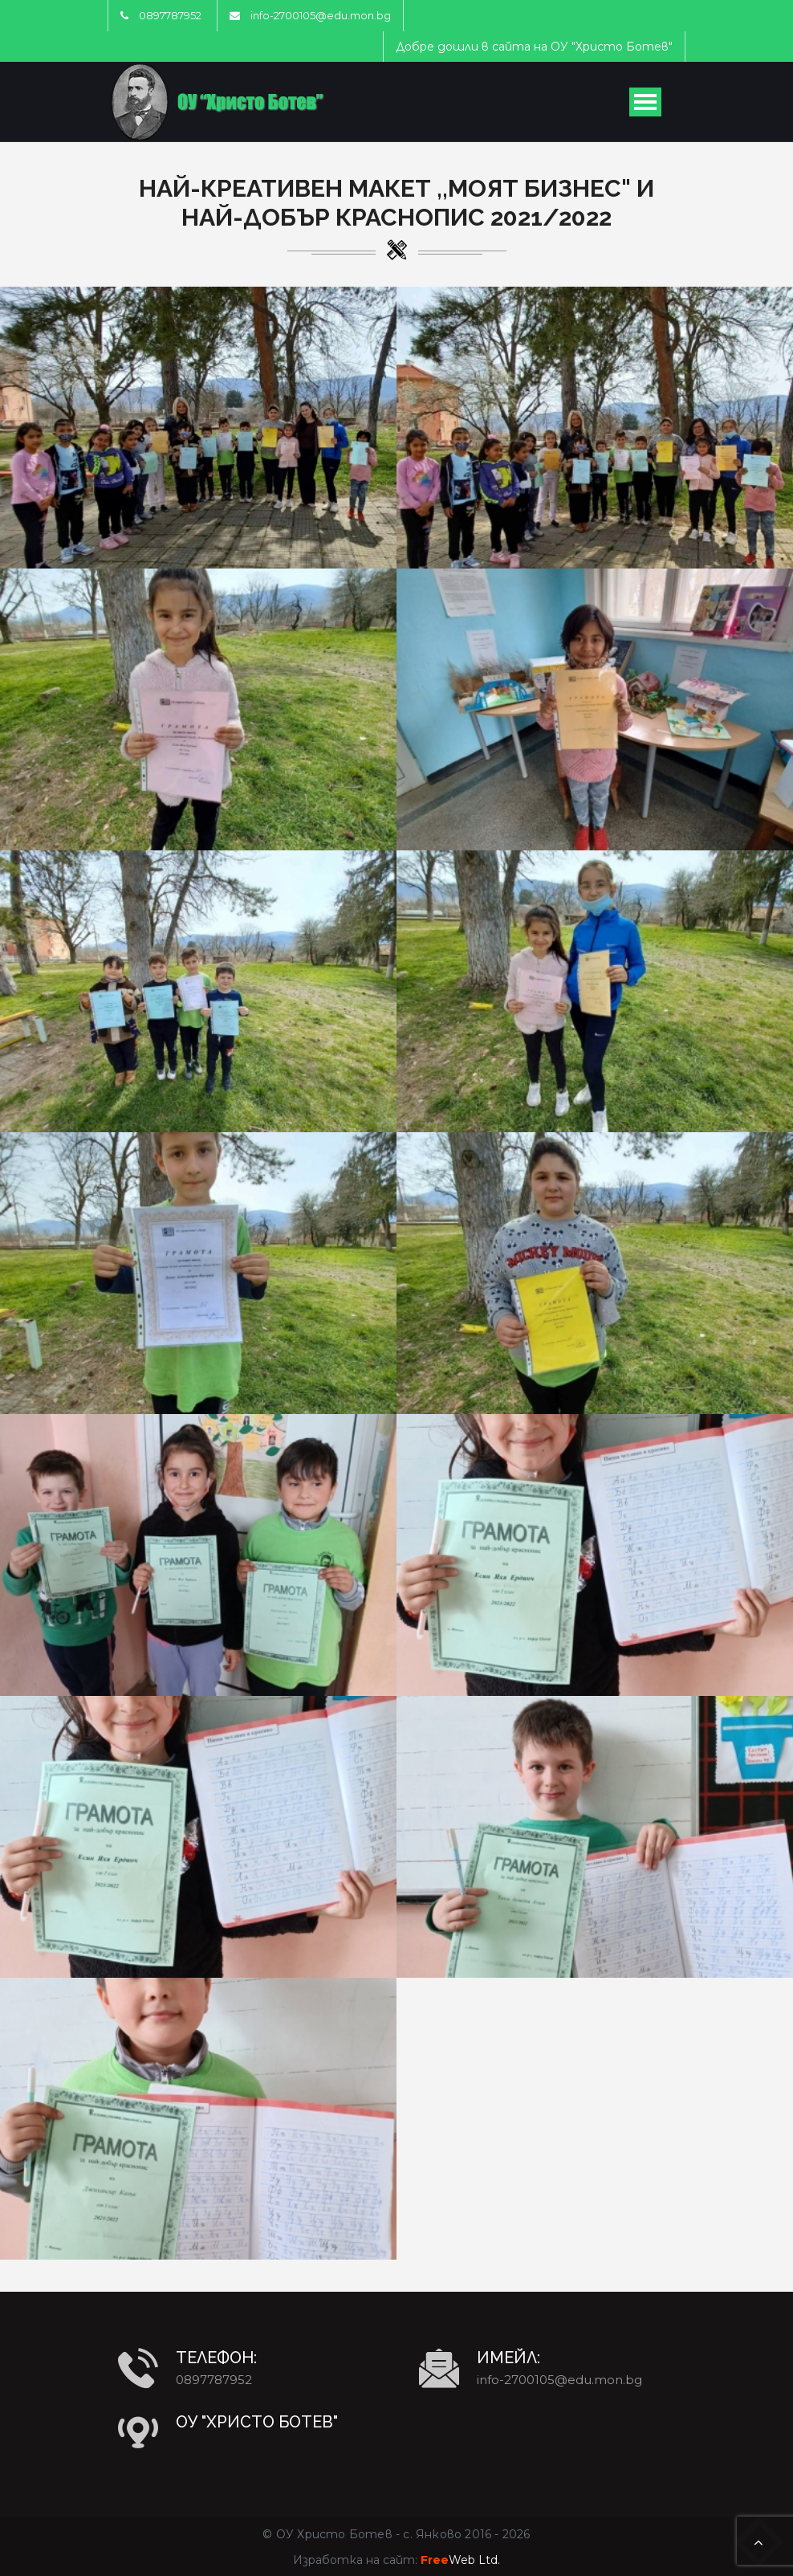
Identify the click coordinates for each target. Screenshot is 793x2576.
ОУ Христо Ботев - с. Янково (369, 2534)
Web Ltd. (460, 2560)
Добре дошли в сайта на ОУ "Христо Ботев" (534, 46)
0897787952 (170, 15)
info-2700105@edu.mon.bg (320, 15)
